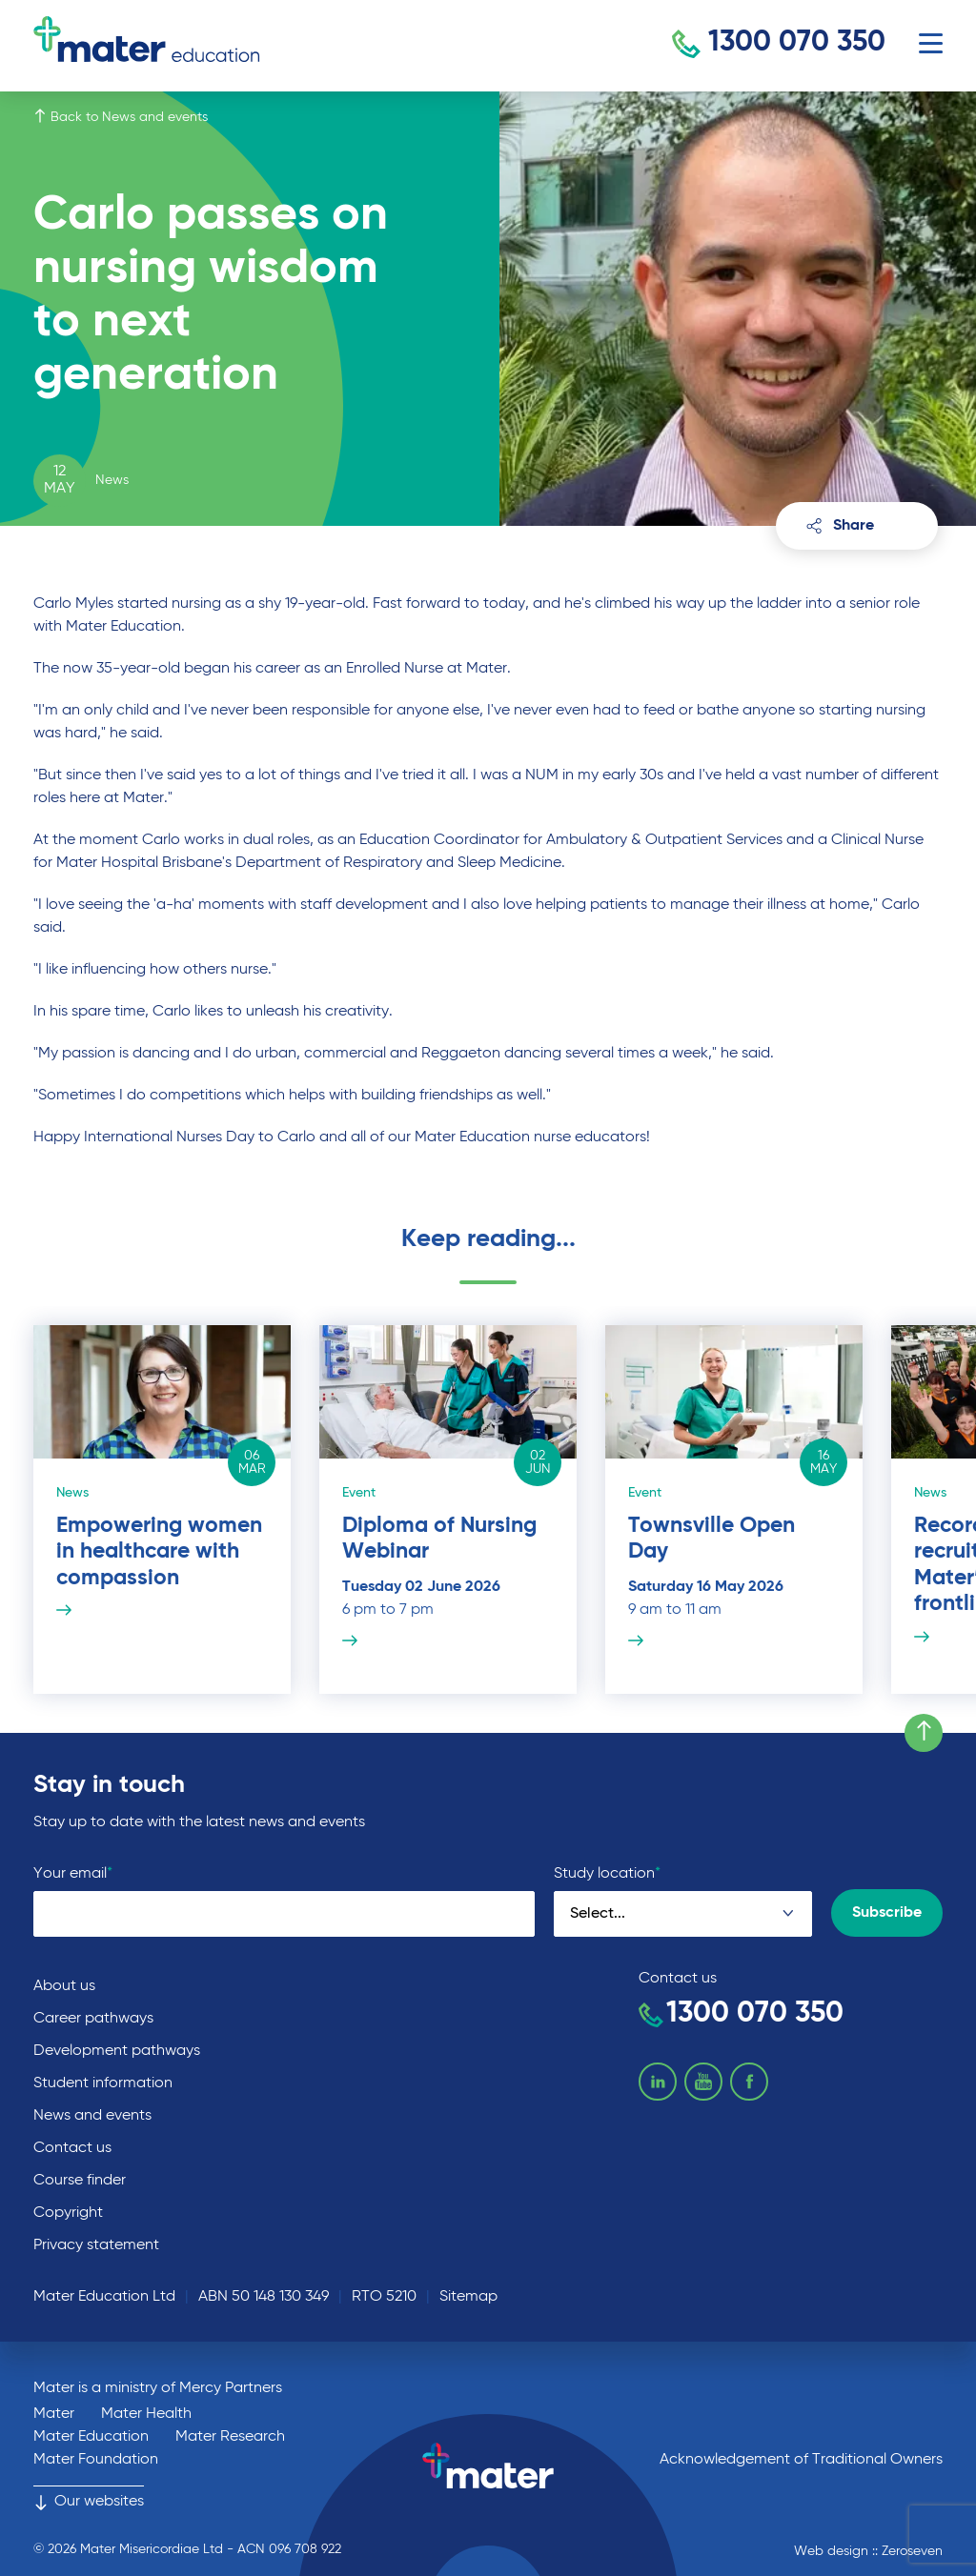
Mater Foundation (95, 2459)
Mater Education (91, 2437)
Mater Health (146, 2414)
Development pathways (116, 2051)
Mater (53, 2414)
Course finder (79, 2180)
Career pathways (93, 2018)
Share (840, 525)
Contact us (72, 2148)
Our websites (88, 2501)
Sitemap (468, 2296)
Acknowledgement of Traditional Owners (801, 2459)
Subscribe (887, 1913)
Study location (607, 1873)
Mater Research (230, 2437)
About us (64, 1986)
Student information (103, 2083)
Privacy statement (96, 2245)
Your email (72, 1873)
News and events (92, 2115)
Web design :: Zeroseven (868, 2551)
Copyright (68, 2213)
